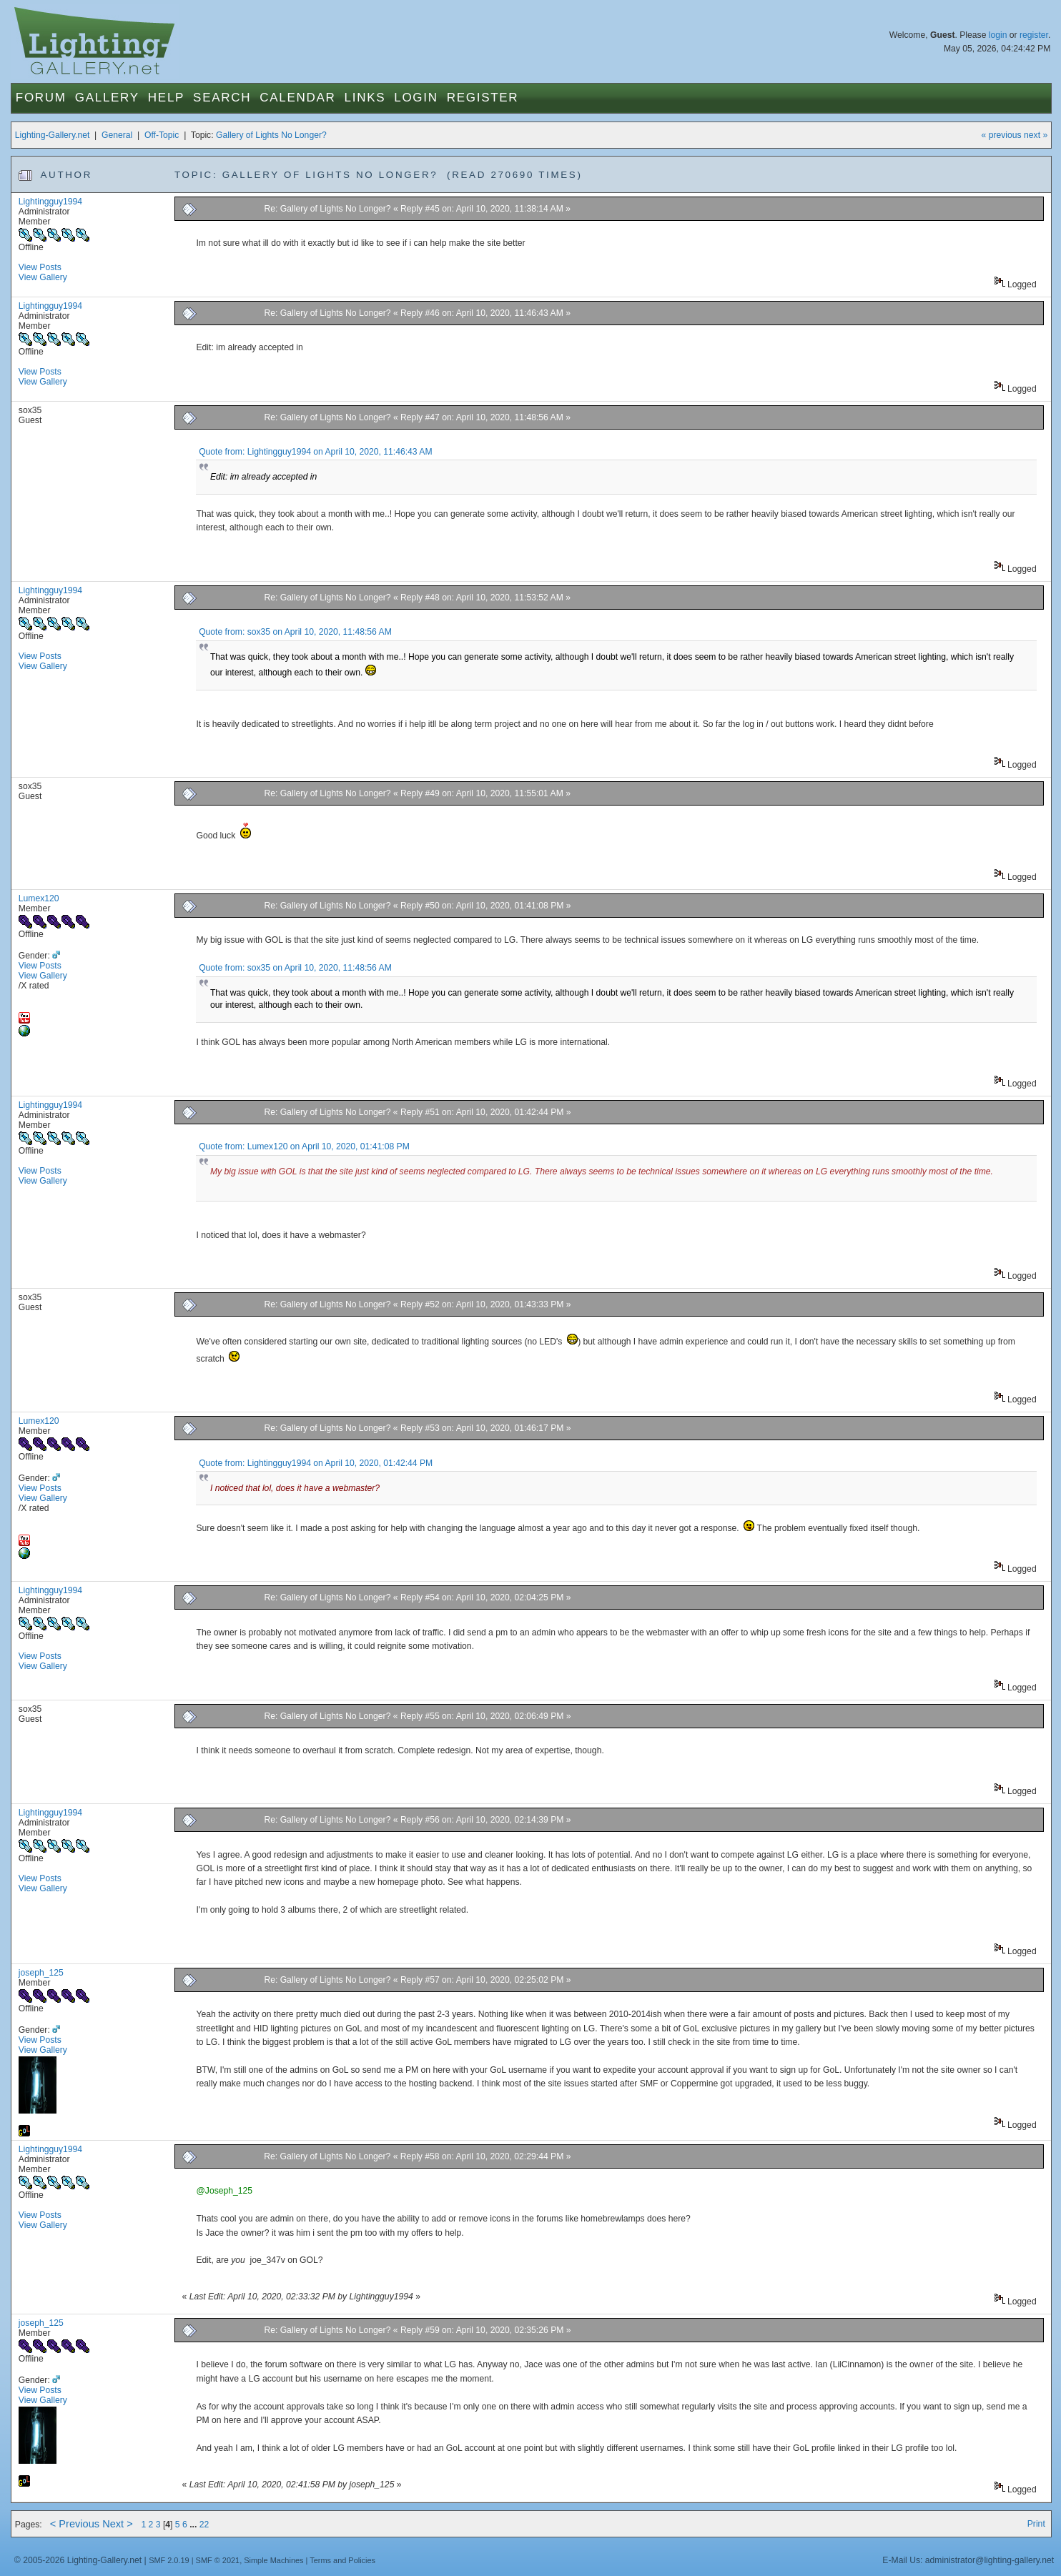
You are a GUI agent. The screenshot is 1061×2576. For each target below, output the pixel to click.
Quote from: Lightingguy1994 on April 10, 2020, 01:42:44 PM (316, 1463)
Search (222, 97)
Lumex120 (39, 898)
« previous (1002, 135)
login (998, 35)
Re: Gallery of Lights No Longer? (327, 209)
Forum (41, 97)
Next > (117, 2524)
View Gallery (43, 277)
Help (166, 97)
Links (365, 97)
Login (416, 97)
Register (483, 97)
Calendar (297, 97)
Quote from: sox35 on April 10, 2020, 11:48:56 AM (295, 632)
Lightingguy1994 (50, 202)
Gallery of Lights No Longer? (271, 135)
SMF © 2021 (218, 2560)
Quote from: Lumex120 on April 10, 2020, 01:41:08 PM (304, 1146)
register (1034, 35)
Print (1036, 2524)
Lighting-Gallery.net (52, 135)
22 (204, 2525)
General (117, 135)
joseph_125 (41, 1973)
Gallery (107, 97)
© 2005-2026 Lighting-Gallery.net (78, 2560)
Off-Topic (161, 135)
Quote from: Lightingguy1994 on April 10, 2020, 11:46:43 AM (315, 452)
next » (1035, 135)
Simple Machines (273, 2560)
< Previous (74, 2524)
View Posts (40, 267)
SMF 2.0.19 (169, 2560)
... (194, 2525)
